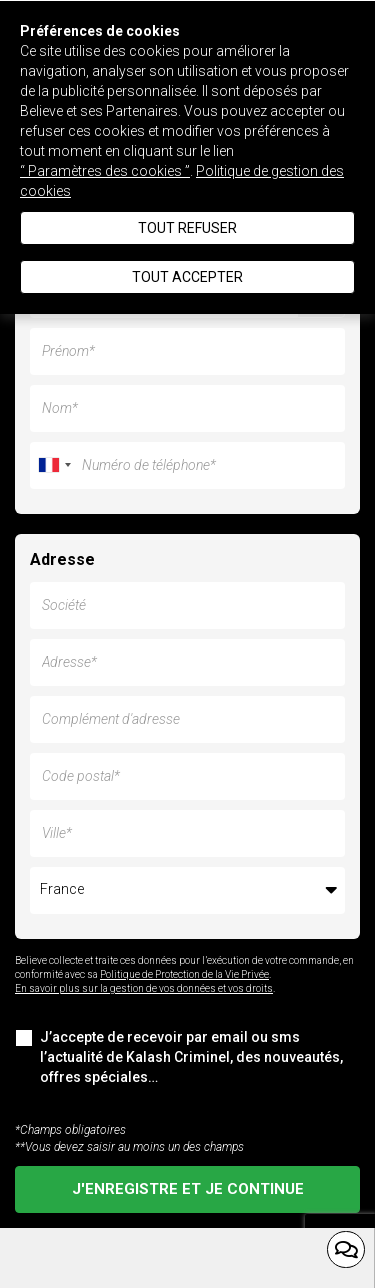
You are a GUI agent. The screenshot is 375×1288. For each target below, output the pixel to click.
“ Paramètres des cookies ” (105, 171)
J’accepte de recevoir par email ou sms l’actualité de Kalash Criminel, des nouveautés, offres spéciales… (179, 1057)
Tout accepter (187, 277)
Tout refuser (187, 228)
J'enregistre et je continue (188, 1189)
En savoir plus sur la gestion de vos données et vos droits (144, 988)
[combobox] (54, 465)
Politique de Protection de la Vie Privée (184, 974)
